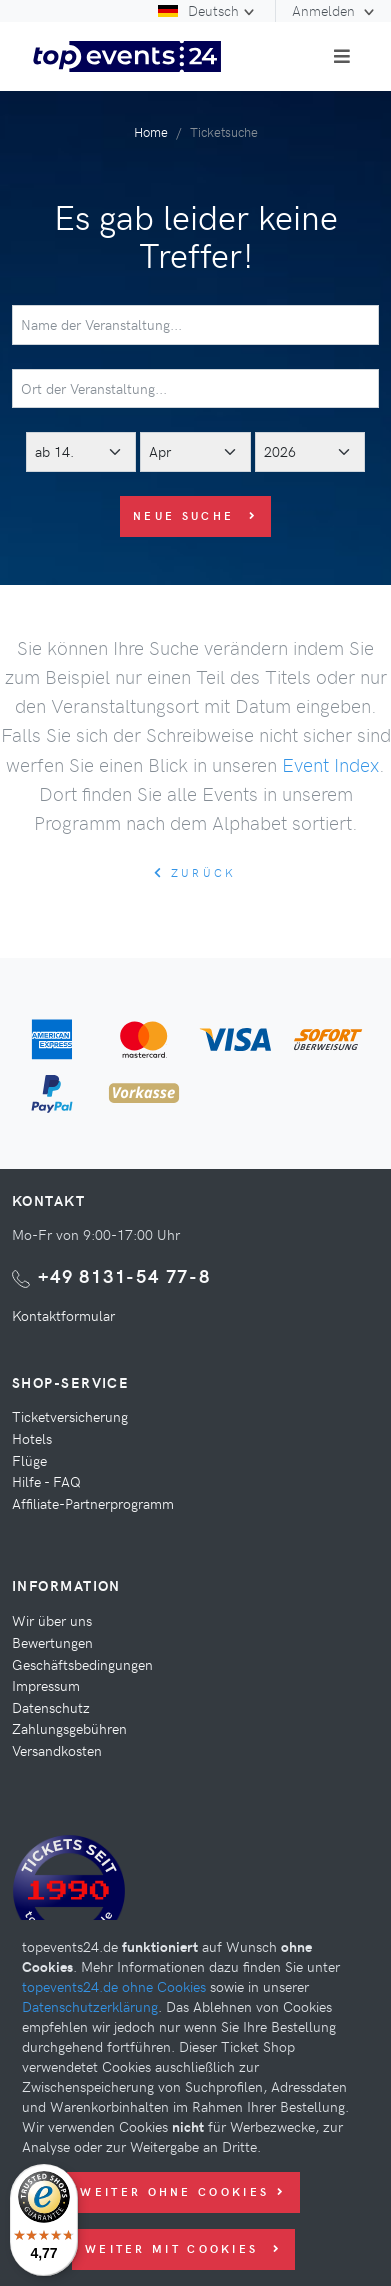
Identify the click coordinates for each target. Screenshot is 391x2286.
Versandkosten (57, 1750)
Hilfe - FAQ (46, 1481)
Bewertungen (52, 1642)
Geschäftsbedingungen (82, 1664)
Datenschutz (51, 1707)
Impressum (46, 1685)
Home (151, 131)
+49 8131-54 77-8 (124, 1275)
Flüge (29, 1460)
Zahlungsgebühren (69, 1728)
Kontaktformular (63, 1315)
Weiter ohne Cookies (183, 2191)
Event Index (330, 764)
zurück (195, 872)
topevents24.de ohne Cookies (114, 1986)
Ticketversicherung (70, 1416)
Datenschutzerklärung (90, 2006)
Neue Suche (195, 515)
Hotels (32, 1438)
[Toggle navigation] (342, 56)
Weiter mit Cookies (183, 2248)
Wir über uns (52, 1620)
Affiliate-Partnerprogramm (93, 1503)
